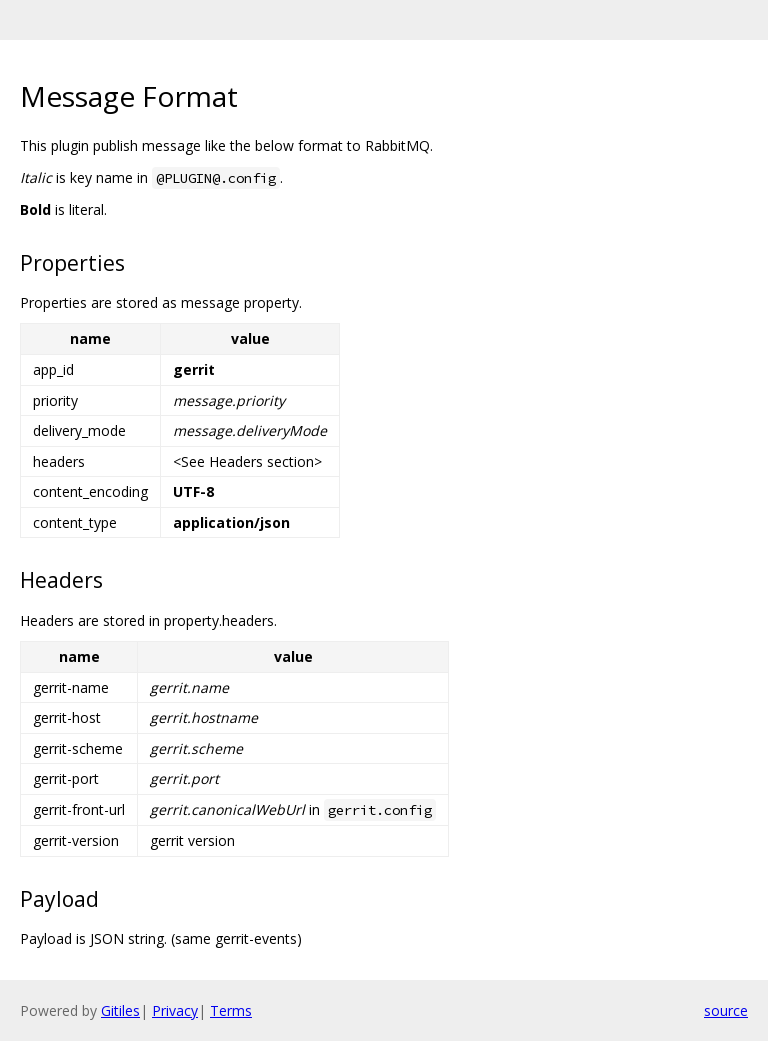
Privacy (175, 1010)
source (726, 1010)
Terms (231, 1010)
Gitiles (120, 1010)
